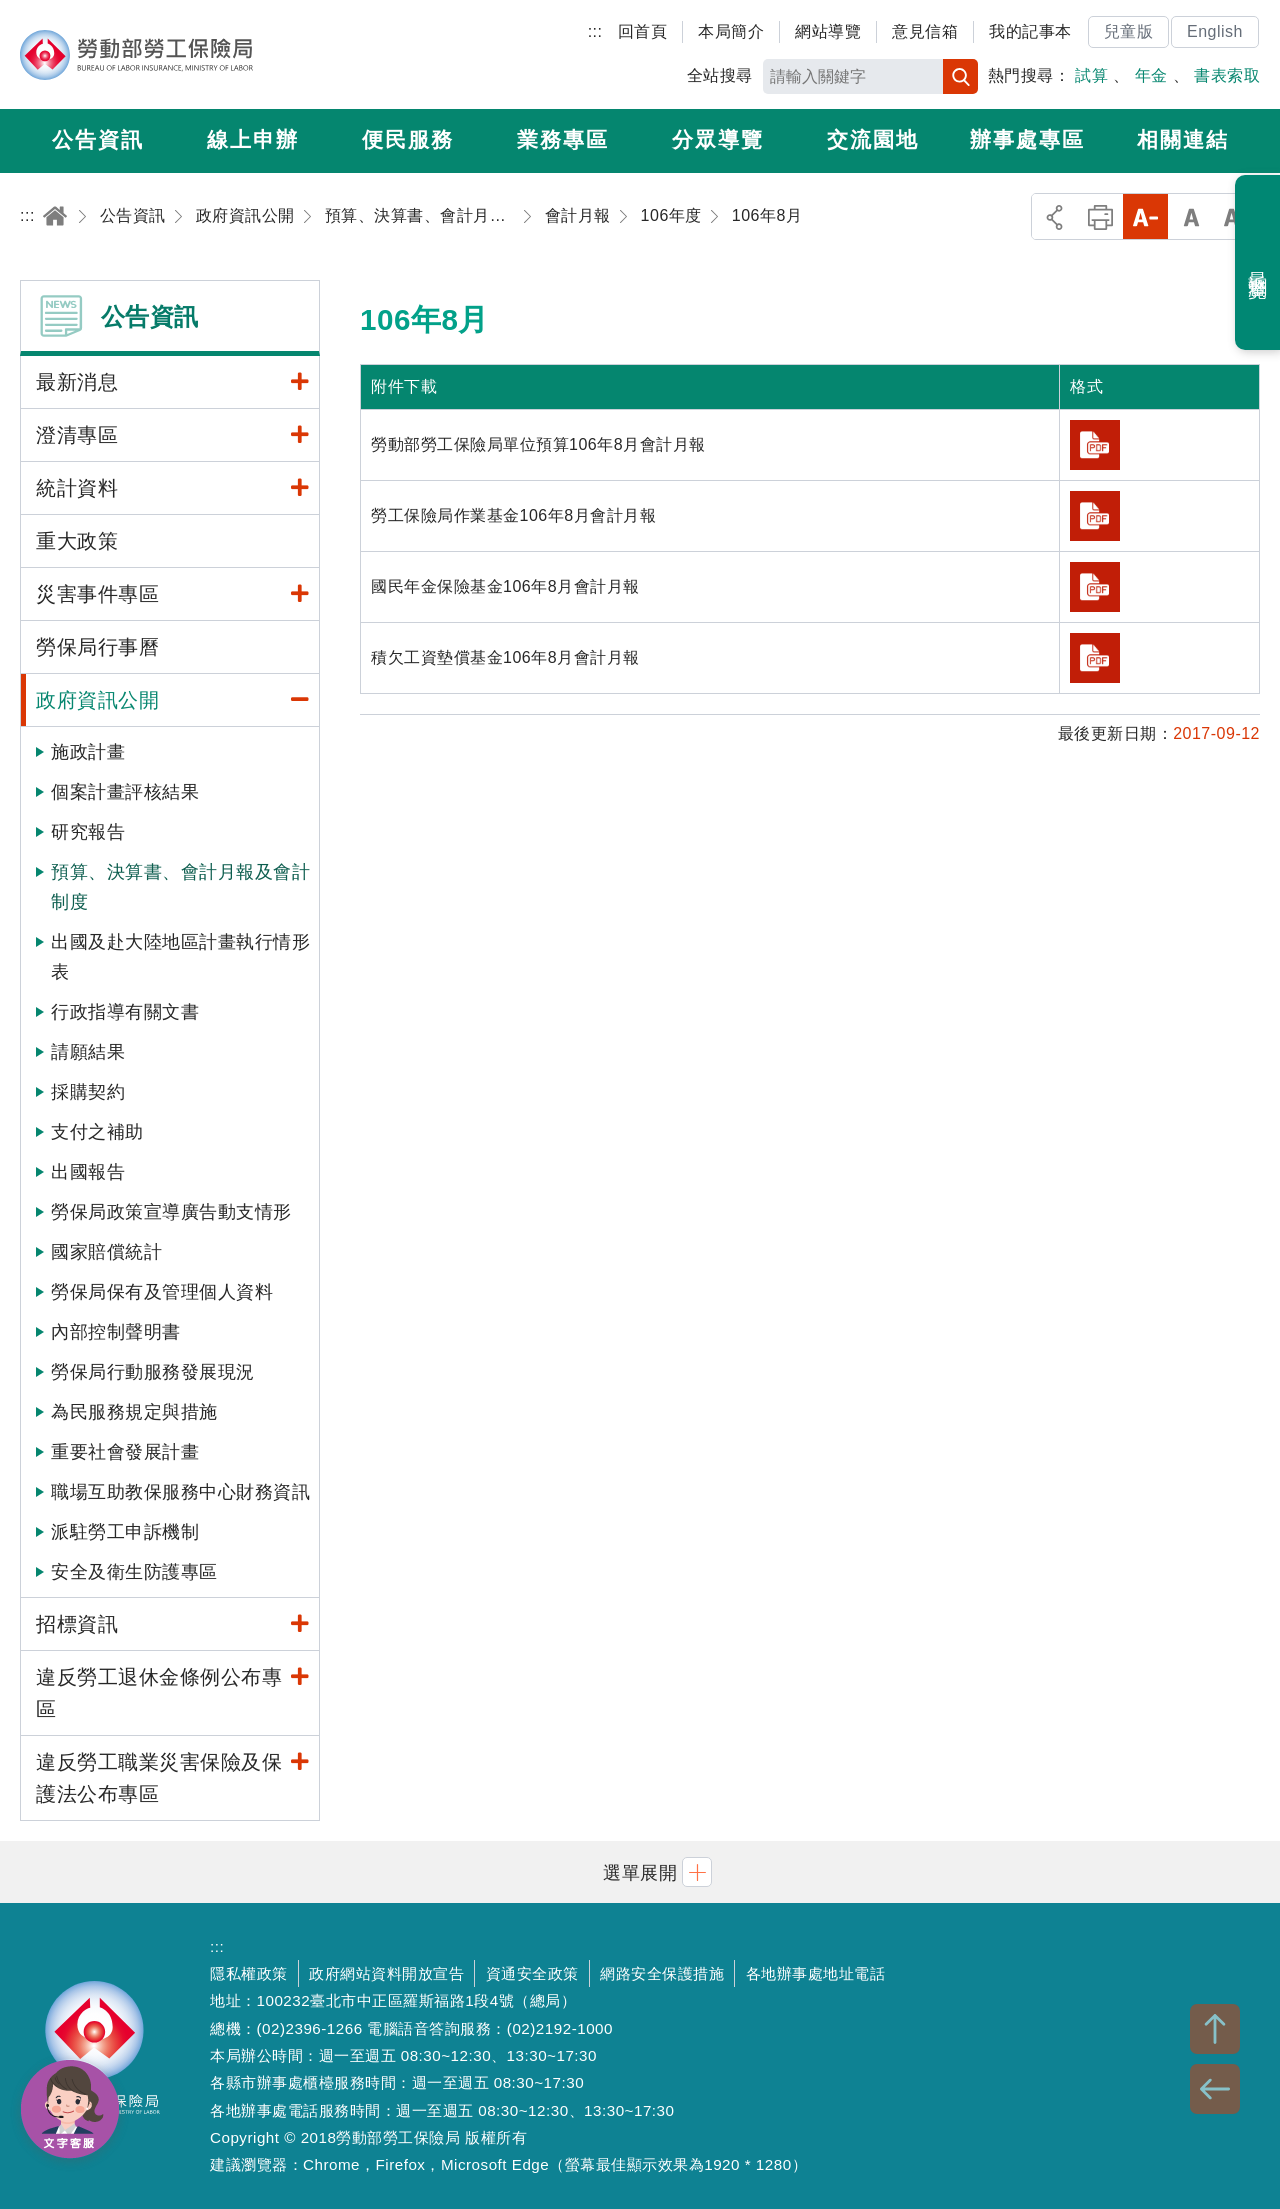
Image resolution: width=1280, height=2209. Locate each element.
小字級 (1145, 216)
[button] (640, 1871)
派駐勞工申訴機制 (125, 1532)
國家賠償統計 (106, 1252)
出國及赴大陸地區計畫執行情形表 (180, 957)
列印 (1100, 216)
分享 (1054, 216)
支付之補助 (97, 1132)
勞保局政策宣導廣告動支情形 (171, 1212)
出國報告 (88, 1172)
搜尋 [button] (960, 76)
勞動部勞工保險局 (136, 55)
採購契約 (88, 1092)
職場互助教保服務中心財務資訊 (180, 1492)
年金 (1151, 75)
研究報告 (88, 832)
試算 (1091, 75)
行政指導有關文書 (125, 1012)
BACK (1215, 2089)
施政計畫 (88, 752)
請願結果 (88, 1052)
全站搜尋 (720, 75)
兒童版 (1129, 31)
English (1215, 31)
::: (595, 31)
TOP (1215, 2029)
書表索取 (1227, 75)
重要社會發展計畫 (125, 1452)
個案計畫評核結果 (125, 792)
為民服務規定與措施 (134, 1412)
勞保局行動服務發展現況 (153, 1372)
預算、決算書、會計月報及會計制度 (180, 887)
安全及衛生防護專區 (134, 1572)
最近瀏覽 (1258, 263)
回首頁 (643, 31)
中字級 (1191, 216)
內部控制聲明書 (116, 1332)
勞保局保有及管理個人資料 (162, 1292)
